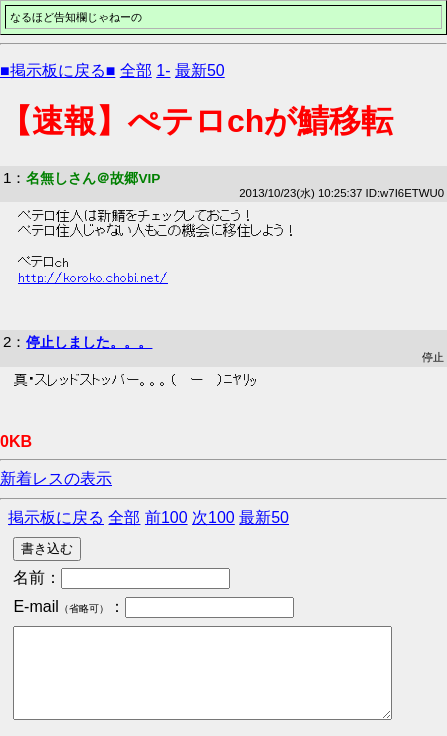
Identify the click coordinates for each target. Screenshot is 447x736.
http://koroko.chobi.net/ (93, 278)
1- (163, 70)
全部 (136, 70)
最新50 (200, 70)
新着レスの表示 (56, 478)
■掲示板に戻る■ (57, 70)
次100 (213, 517)
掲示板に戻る (56, 517)
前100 (166, 517)
